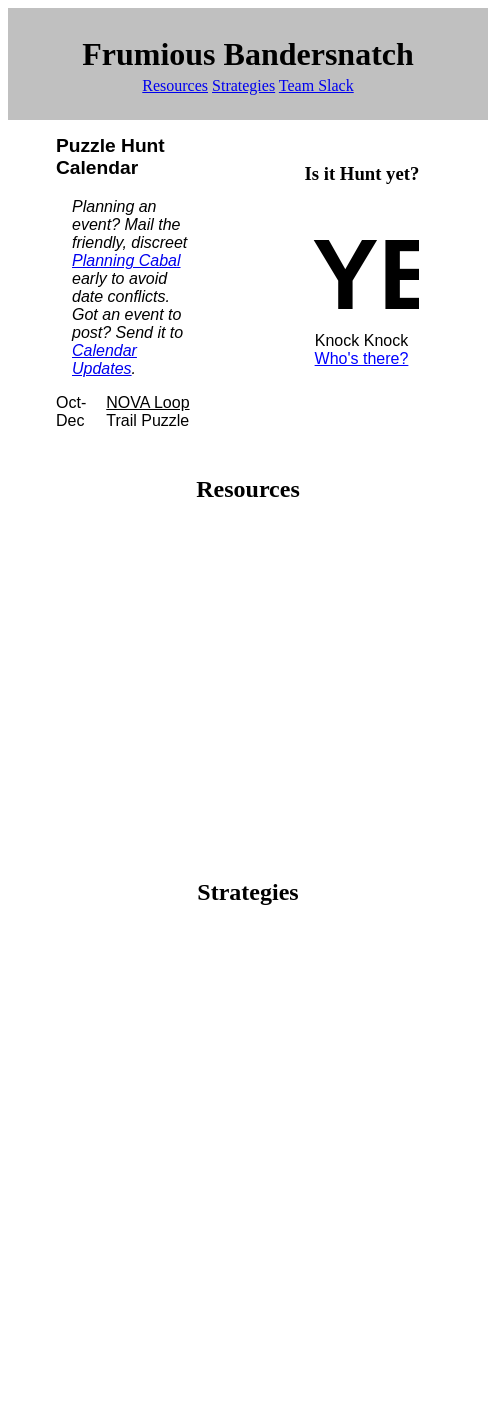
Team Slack (316, 85)
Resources (175, 85)
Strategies (243, 85)
